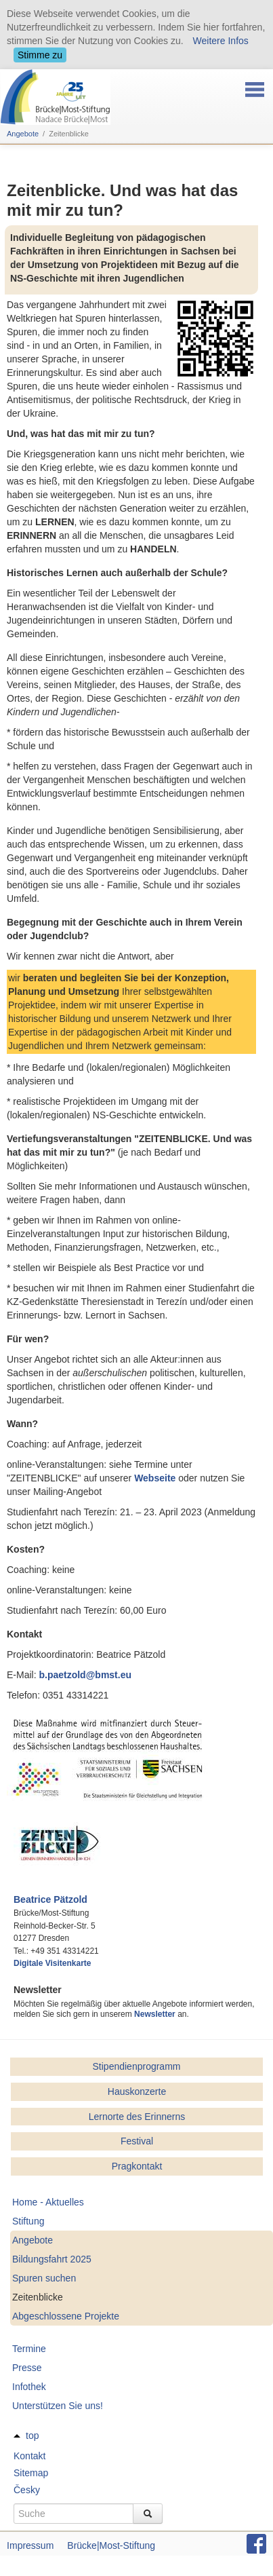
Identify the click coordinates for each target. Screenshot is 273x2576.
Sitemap (31, 2472)
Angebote (23, 134)
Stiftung (28, 2221)
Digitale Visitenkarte (52, 1963)
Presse (27, 2367)
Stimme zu (40, 55)
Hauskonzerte (137, 2091)
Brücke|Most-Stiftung (111, 2545)
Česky (27, 2489)
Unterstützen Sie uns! (57, 2405)
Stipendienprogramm (137, 2066)
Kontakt (29, 2455)
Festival (137, 2141)
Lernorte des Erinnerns (137, 2116)
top (32, 2435)
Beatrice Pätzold (50, 1899)
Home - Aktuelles (48, 2202)
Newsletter (154, 2014)
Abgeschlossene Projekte (65, 2316)
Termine (29, 2348)
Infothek (29, 2386)
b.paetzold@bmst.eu (85, 1674)
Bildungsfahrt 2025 (51, 2259)
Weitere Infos (221, 40)
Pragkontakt (137, 2166)
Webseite (154, 1478)
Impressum (30, 2545)
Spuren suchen (44, 2278)
